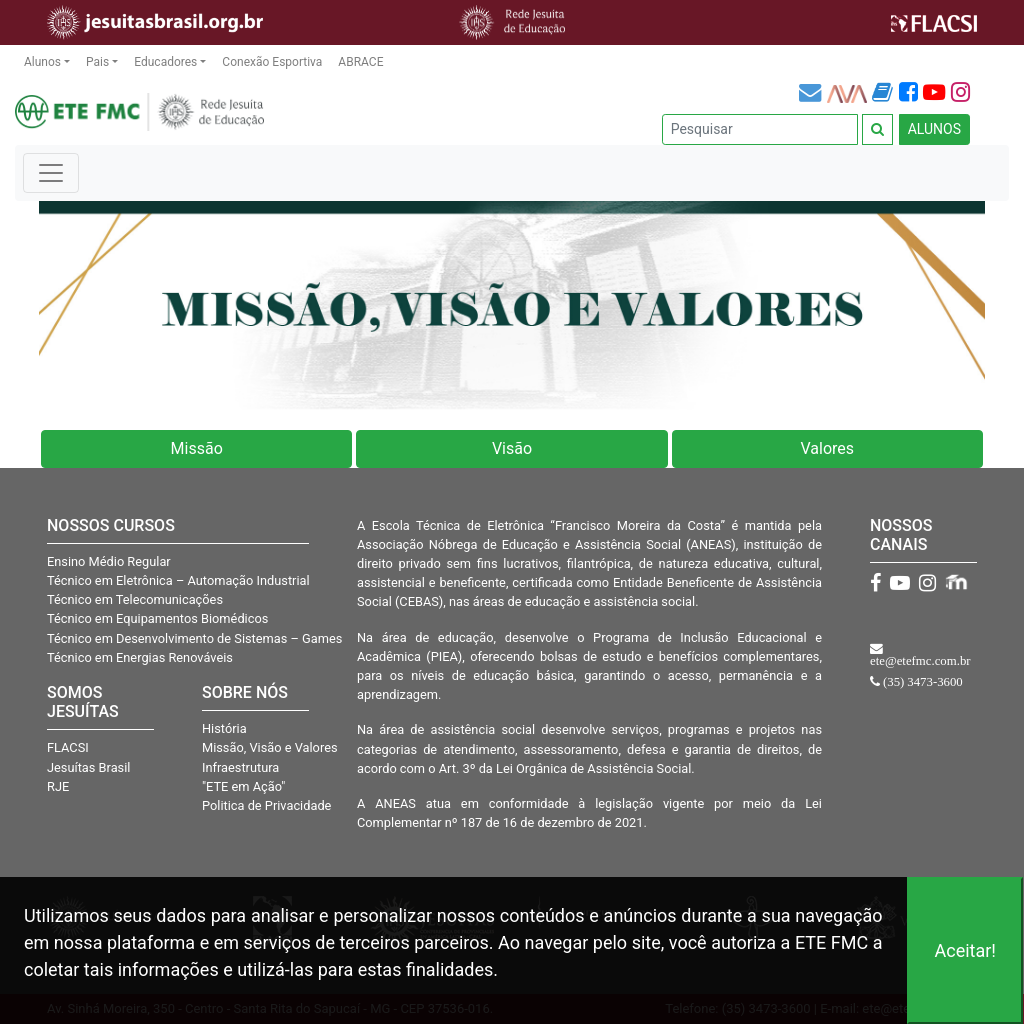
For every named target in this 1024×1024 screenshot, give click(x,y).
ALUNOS (934, 129)
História (224, 728)
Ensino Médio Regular (109, 561)
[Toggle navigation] (51, 173)
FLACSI (68, 747)
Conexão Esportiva (272, 62)
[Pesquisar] (760, 129)
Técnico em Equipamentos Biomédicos (157, 618)
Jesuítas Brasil (88, 767)
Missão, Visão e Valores (270, 747)
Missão (197, 448)
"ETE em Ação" (243, 786)
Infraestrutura (240, 767)
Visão (512, 448)
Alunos (42, 62)
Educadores (165, 62)
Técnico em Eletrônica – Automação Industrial (178, 580)
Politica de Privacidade (266, 805)
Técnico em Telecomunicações (135, 599)
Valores (828, 448)
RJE (58, 786)
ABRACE (360, 62)
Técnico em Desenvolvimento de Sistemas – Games (194, 638)
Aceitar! (965, 950)
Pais (97, 62)
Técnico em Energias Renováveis (140, 657)
